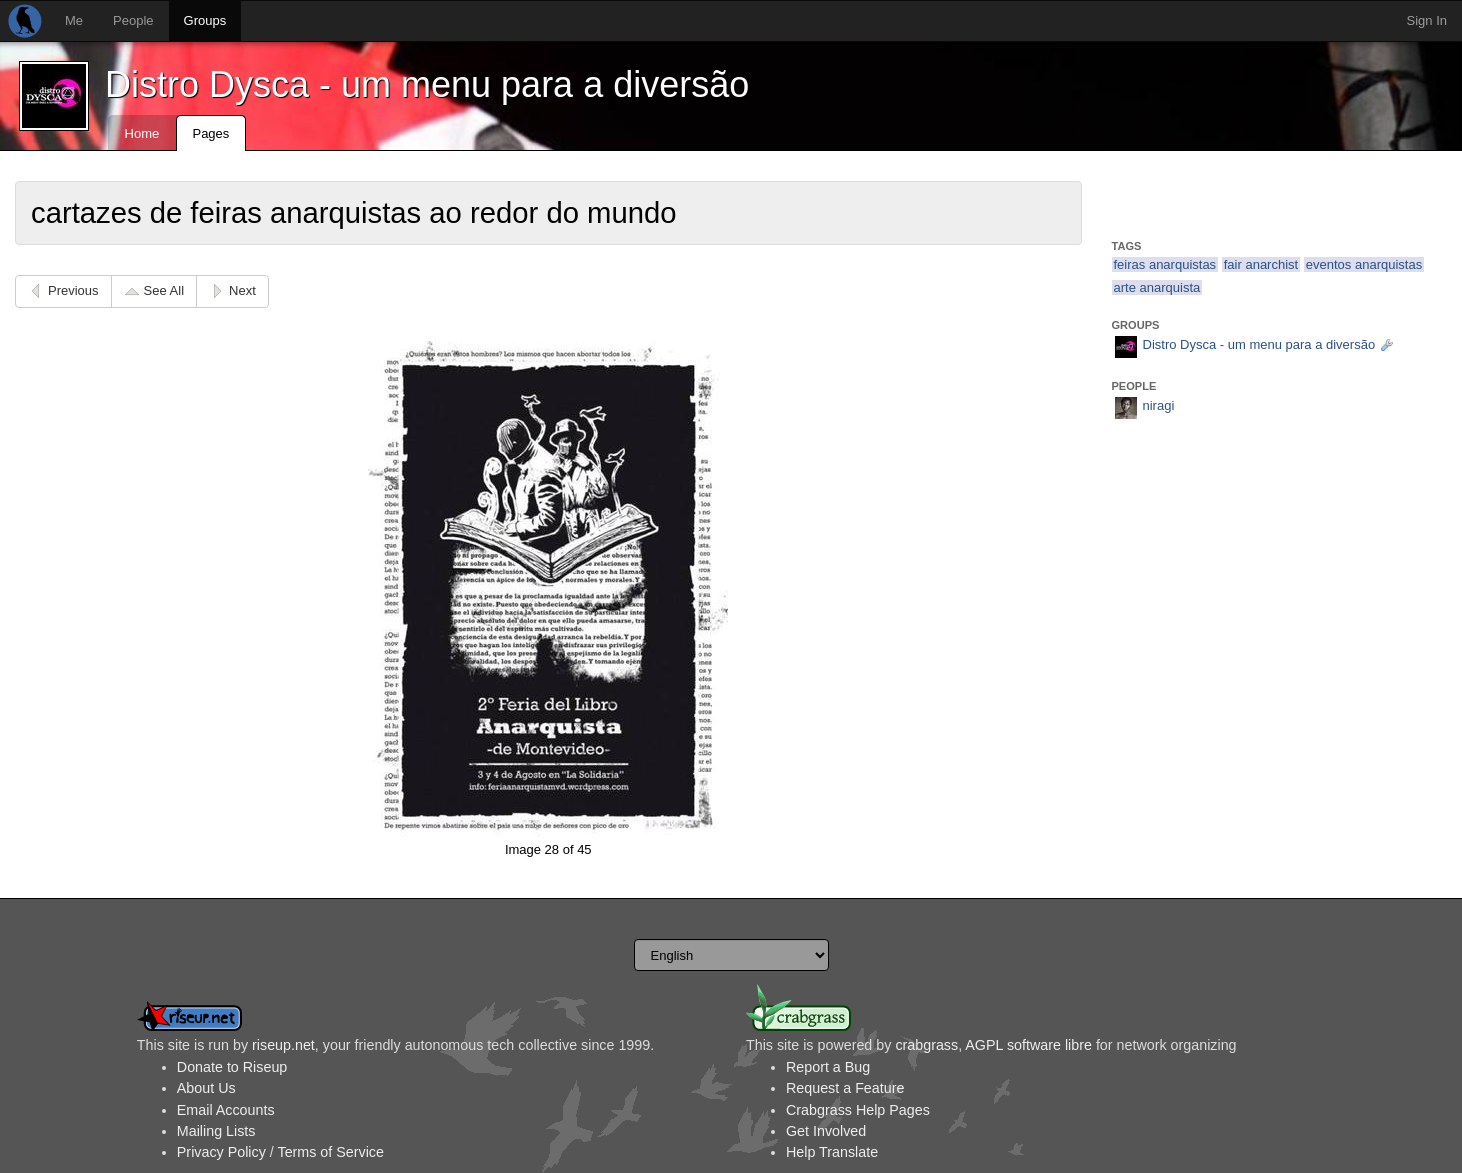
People (133, 20)
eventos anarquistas (1364, 264)
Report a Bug (828, 1067)
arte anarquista (1157, 287)
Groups (205, 20)
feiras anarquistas (1165, 264)
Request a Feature (845, 1088)
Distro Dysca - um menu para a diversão (427, 84)
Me (74, 20)
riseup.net (283, 1045)
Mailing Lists (216, 1131)
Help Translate (832, 1152)
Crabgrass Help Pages (858, 1110)
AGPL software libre (1028, 1045)
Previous (73, 290)
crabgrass (926, 1045)
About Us (206, 1088)
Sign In (1427, 20)
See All (164, 290)
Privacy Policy (221, 1152)
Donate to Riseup (232, 1067)
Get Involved (826, 1131)
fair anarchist (1261, 264)
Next (242, 290)
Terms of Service (330, 1152)
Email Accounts (226, 1110)
